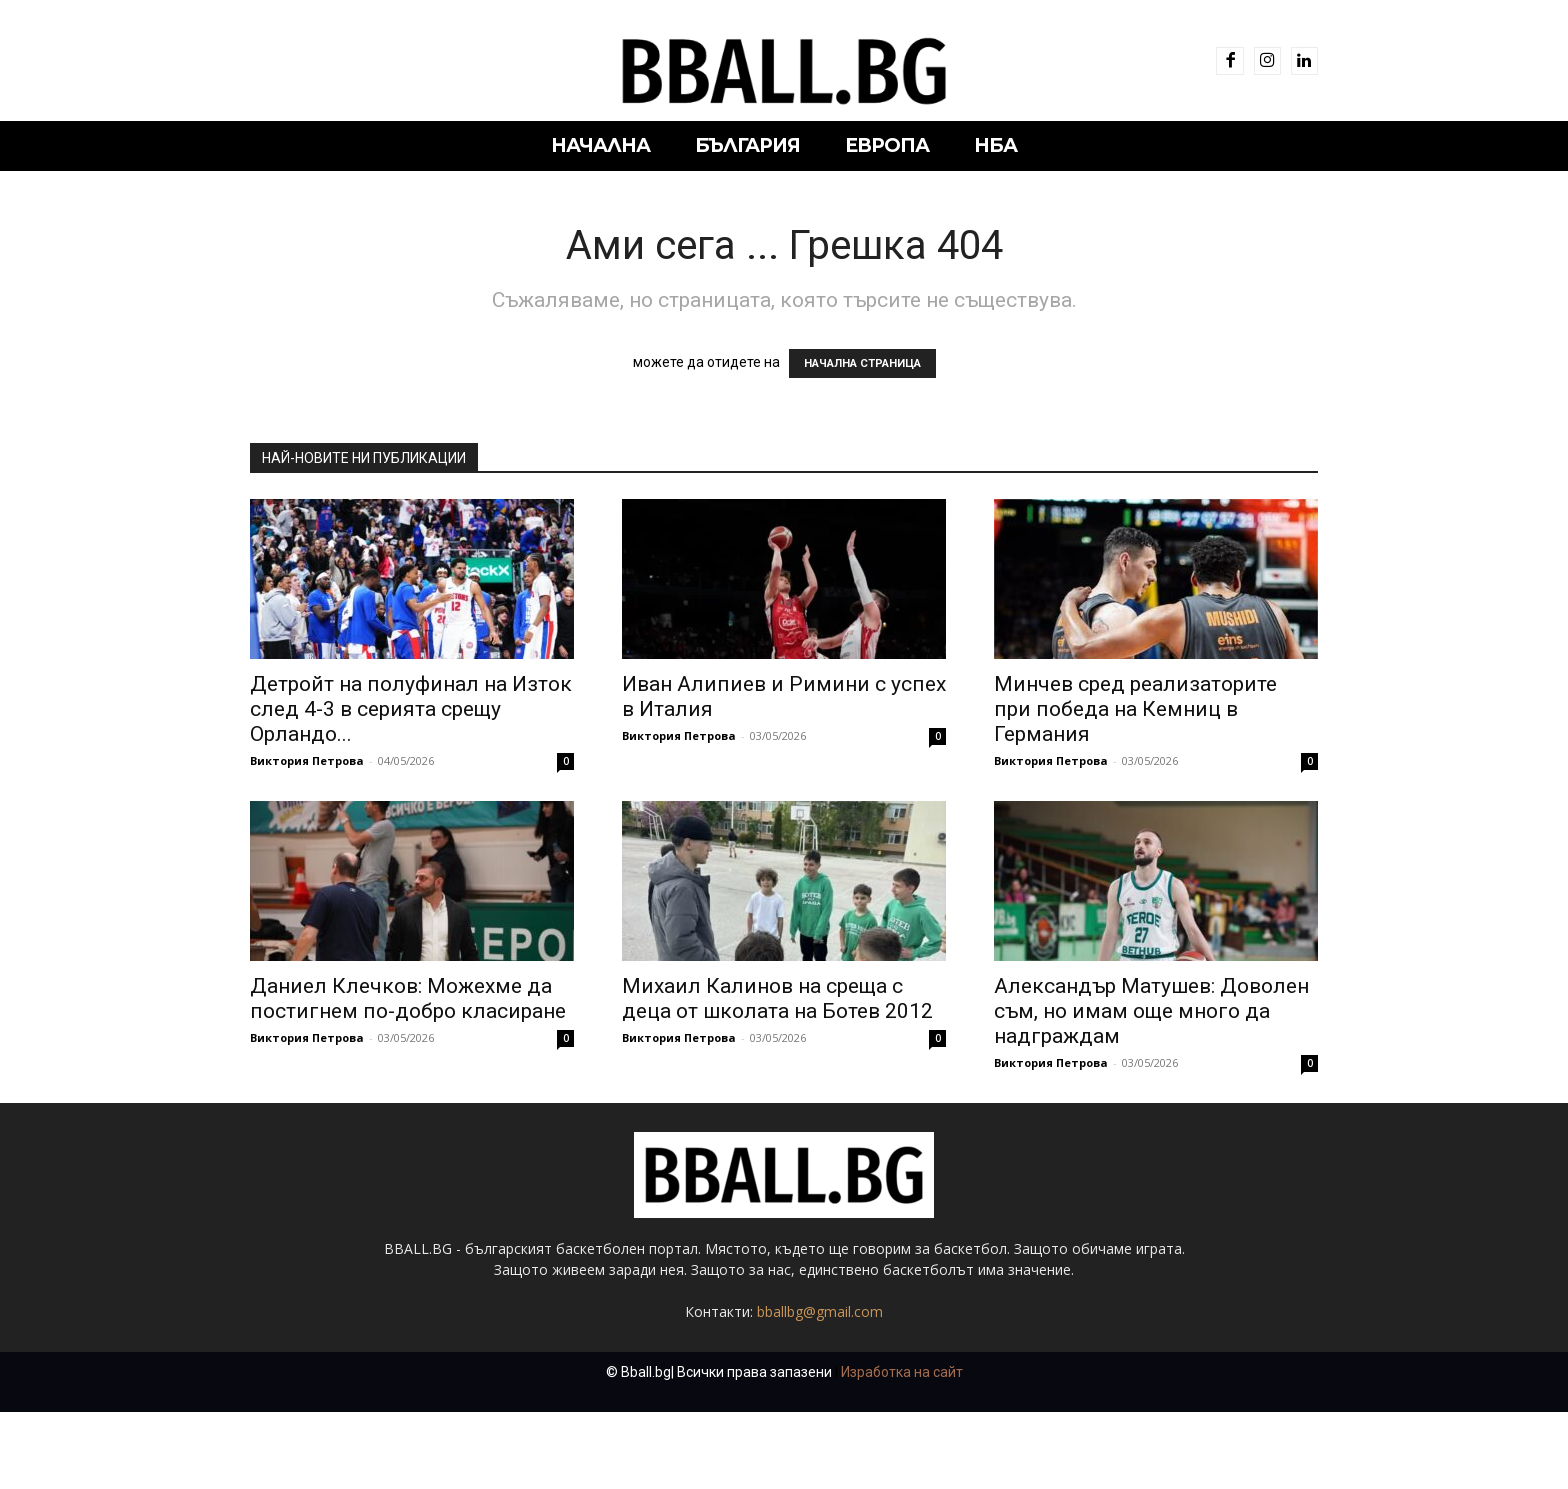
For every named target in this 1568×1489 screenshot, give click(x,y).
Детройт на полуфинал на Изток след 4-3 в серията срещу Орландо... (411, 709)
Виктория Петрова (307, 760)
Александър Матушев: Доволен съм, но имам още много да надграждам (1151, 1011)
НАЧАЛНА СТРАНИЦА (862, 363)
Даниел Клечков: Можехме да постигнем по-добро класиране (408, 998)
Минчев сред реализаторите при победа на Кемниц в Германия (1135, 709)
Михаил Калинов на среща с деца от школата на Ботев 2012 (777, 998)
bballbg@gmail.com (820, 1388)
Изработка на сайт (902, 1449)
